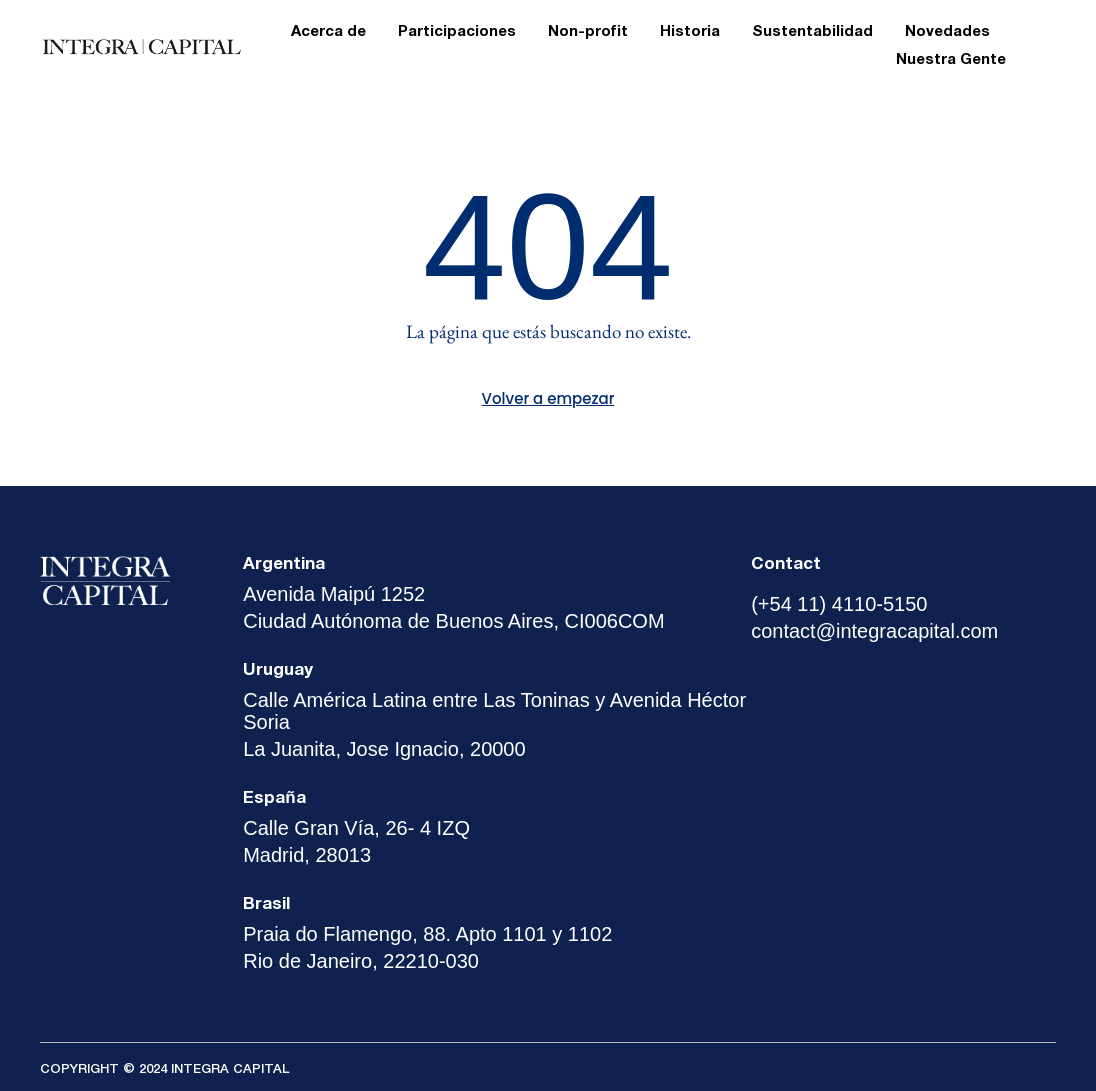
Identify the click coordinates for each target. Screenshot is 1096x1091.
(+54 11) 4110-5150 (839, 604)
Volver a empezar (548, 398)
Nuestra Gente (951, 60)
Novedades (947, 32)
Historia (690, 32)
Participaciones (457, 32)
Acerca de (328, 32)
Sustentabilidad (812, 32)
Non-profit (588, 32)
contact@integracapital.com (874, 631)
